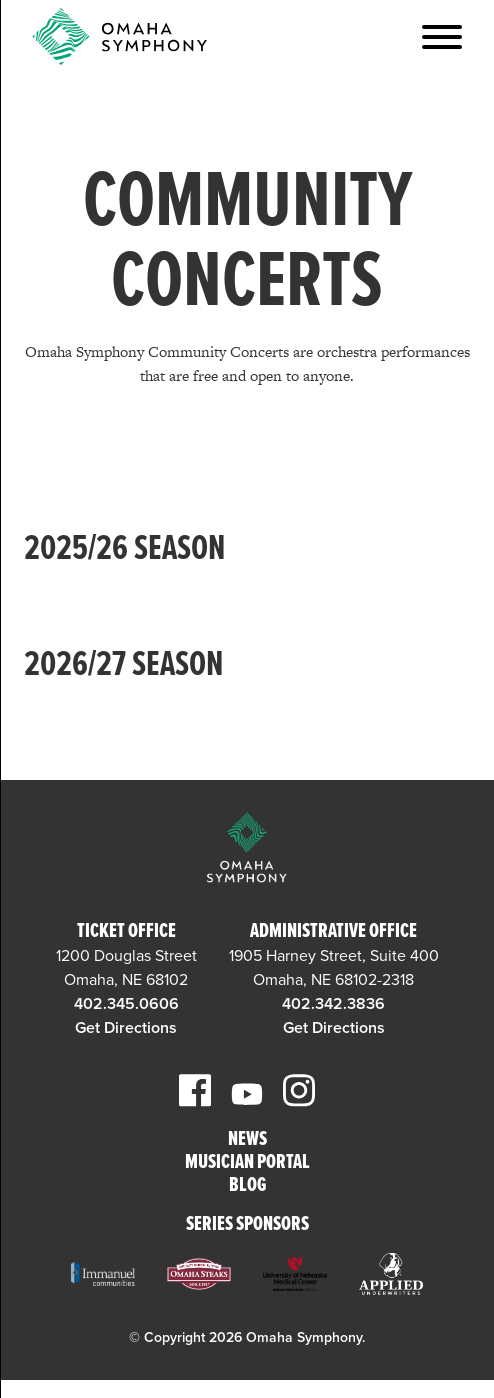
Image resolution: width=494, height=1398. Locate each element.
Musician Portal (247, 1163)
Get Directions (126, 1028)
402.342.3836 (333, 1004)
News (247, 1140)
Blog (247, 1186)
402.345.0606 (126, 1004)
